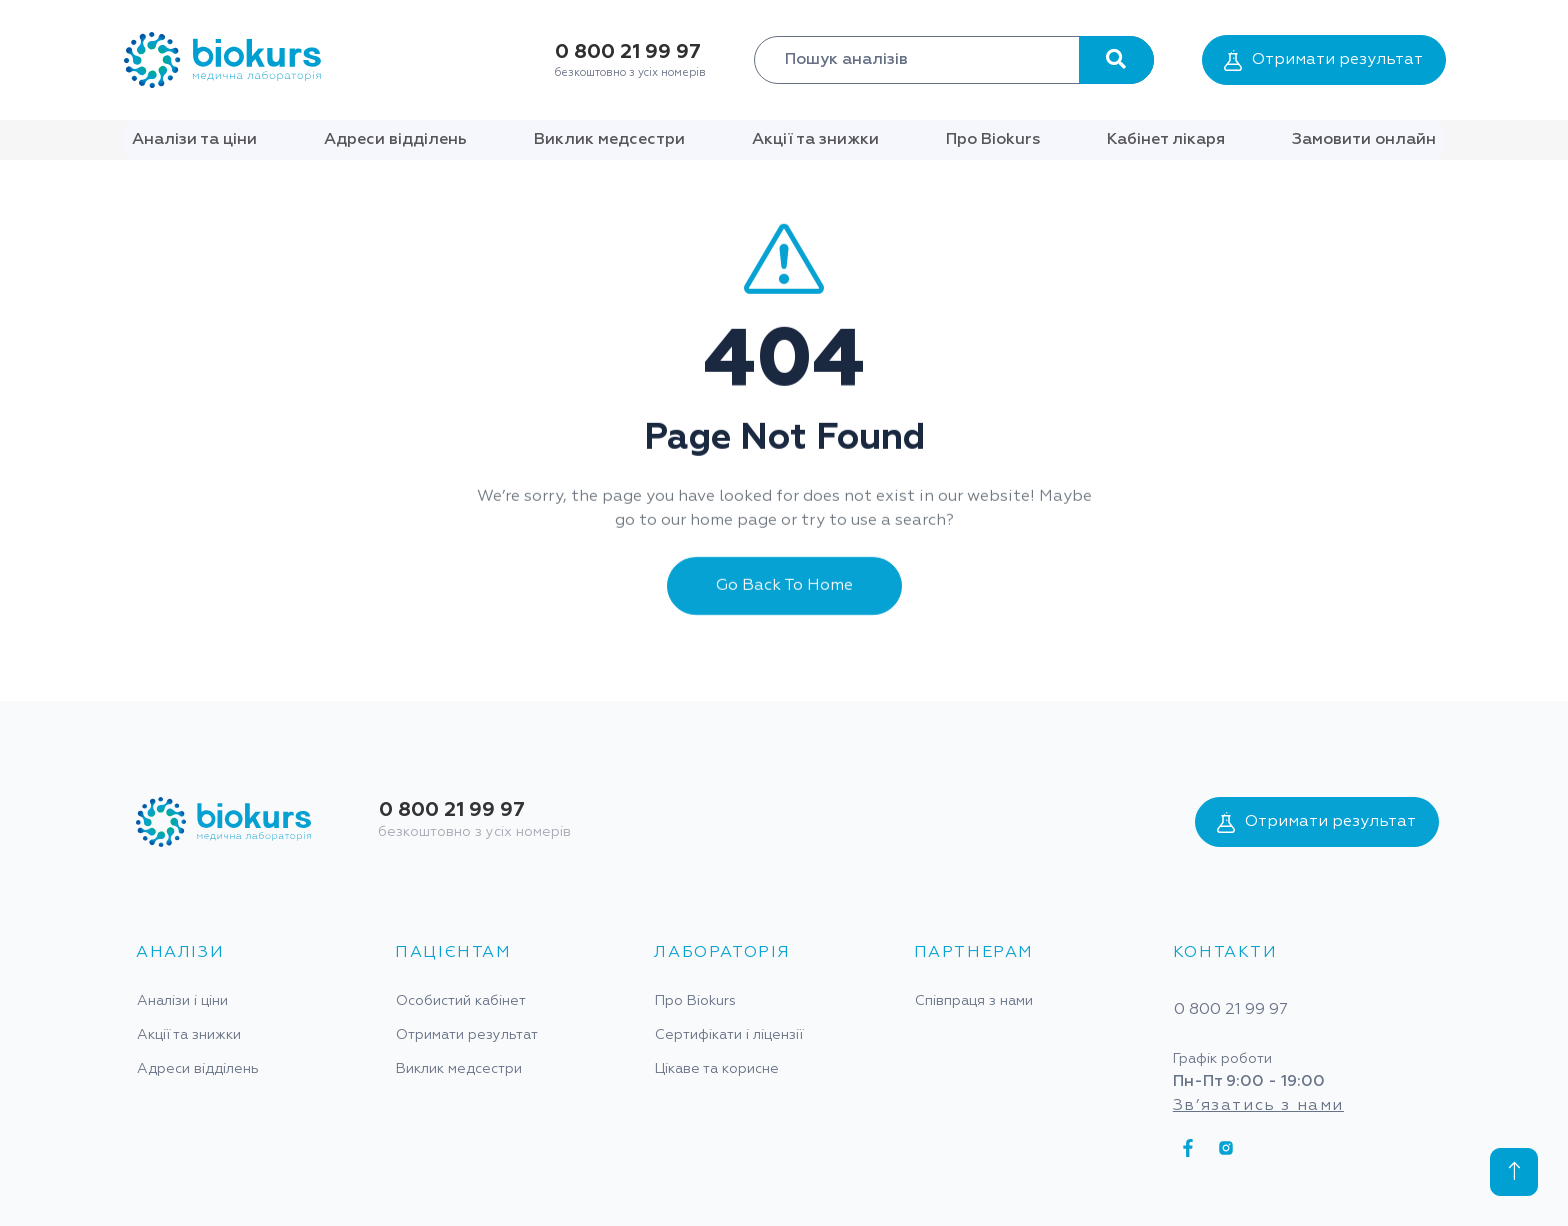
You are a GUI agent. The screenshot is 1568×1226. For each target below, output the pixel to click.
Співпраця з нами (974, 1001)
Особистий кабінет (461, 1001)
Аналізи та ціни (194, 140)
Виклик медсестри (609, 140)
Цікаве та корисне (717, 1069)
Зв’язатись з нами (1258, 1106)
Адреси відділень (395, 140)
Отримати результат (1323, 60)
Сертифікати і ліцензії (729, 1035)
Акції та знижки (815, 140)
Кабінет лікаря (1166, 140)
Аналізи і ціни (182, 1001)
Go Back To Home (784, 599)
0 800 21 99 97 (628, 52)
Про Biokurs (993, 140)
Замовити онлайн (1364, 140)
